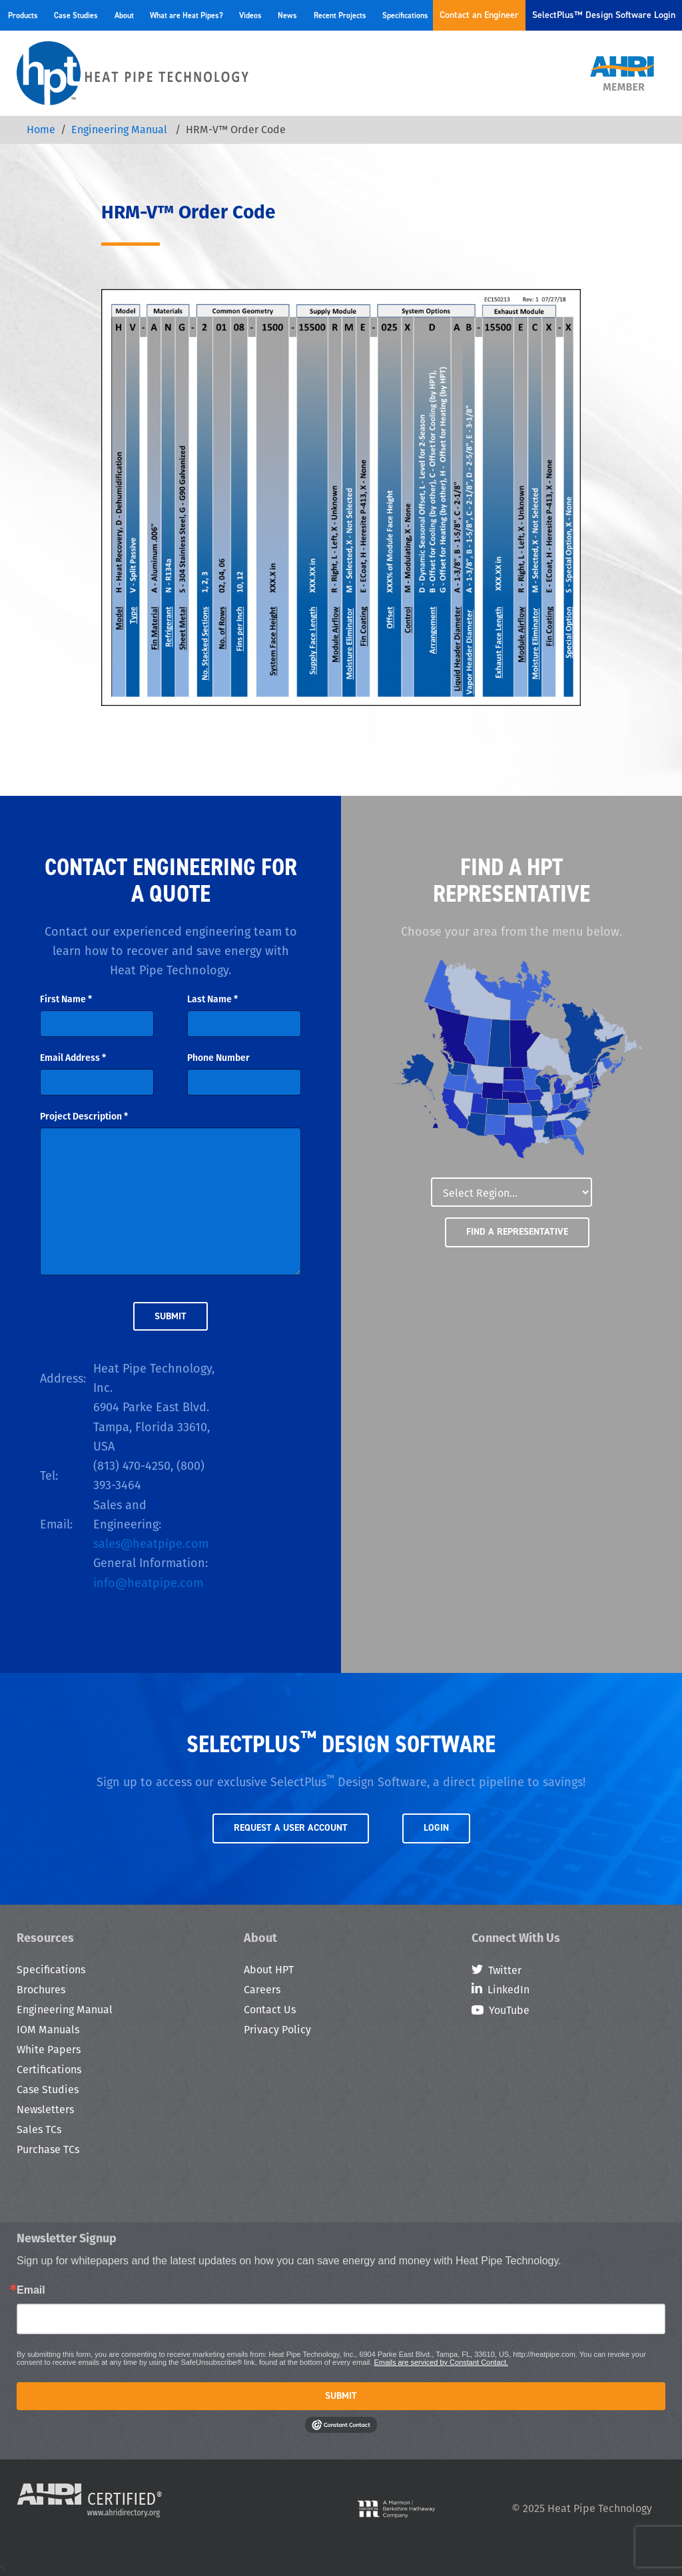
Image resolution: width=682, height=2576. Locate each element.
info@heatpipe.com (148, 1582)
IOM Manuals (48, 2029)
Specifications (405, 15)
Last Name (212, 999)
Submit (341, 2396)
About (124, 15)
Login (436, 1827)
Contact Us (270, 2009)
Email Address (73, 1057)
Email (31, 2290)
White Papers (49, 2049)
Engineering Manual (120, 129)
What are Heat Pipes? (186, 15)
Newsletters (45, 2109)
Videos (250, 15)
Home (41, 129)
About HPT (269, 1969)
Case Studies (76, 15)
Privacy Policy (277, 2029)
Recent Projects (340, 15)
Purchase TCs (48, 2149)
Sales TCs (39, 2129)
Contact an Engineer (479, 15)
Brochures (41, 1989)
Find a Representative (517, 1231)
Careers (262, 1989)
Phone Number (218, 1057)
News (287, 15)
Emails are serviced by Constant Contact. (441, 2362)
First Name (66, 999)
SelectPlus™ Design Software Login (603, 15)
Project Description (84, 1116)
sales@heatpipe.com (150, 1543)
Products (23, 15)
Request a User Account (291, 1827)
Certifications (49, 2069)
